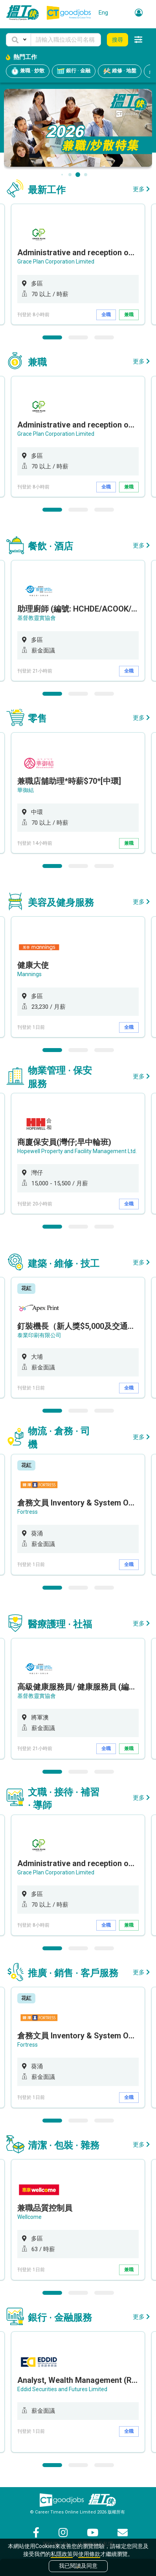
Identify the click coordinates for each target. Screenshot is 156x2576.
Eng (103, 12)
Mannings (29, 974)
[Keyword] (66, 39)
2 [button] (78, 337)
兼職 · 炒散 (27, 71)
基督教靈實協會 (36, 618)
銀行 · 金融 (73, 71)
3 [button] (104, 337)
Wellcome (29, 2217)
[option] (78, 264)
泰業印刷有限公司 (39, 1335)
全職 (106, 314)
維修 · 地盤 (119, 71)
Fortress (27, 1512)
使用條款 (89, 2554)
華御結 (25, 790)
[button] (18, 39)
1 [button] (52, 337)
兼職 (129, 314)
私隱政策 (62, 2554)
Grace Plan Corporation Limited (55, 261)
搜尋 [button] (117, 40)
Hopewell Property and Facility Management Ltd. (77, 1151)
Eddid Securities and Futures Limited (62, 2389)
